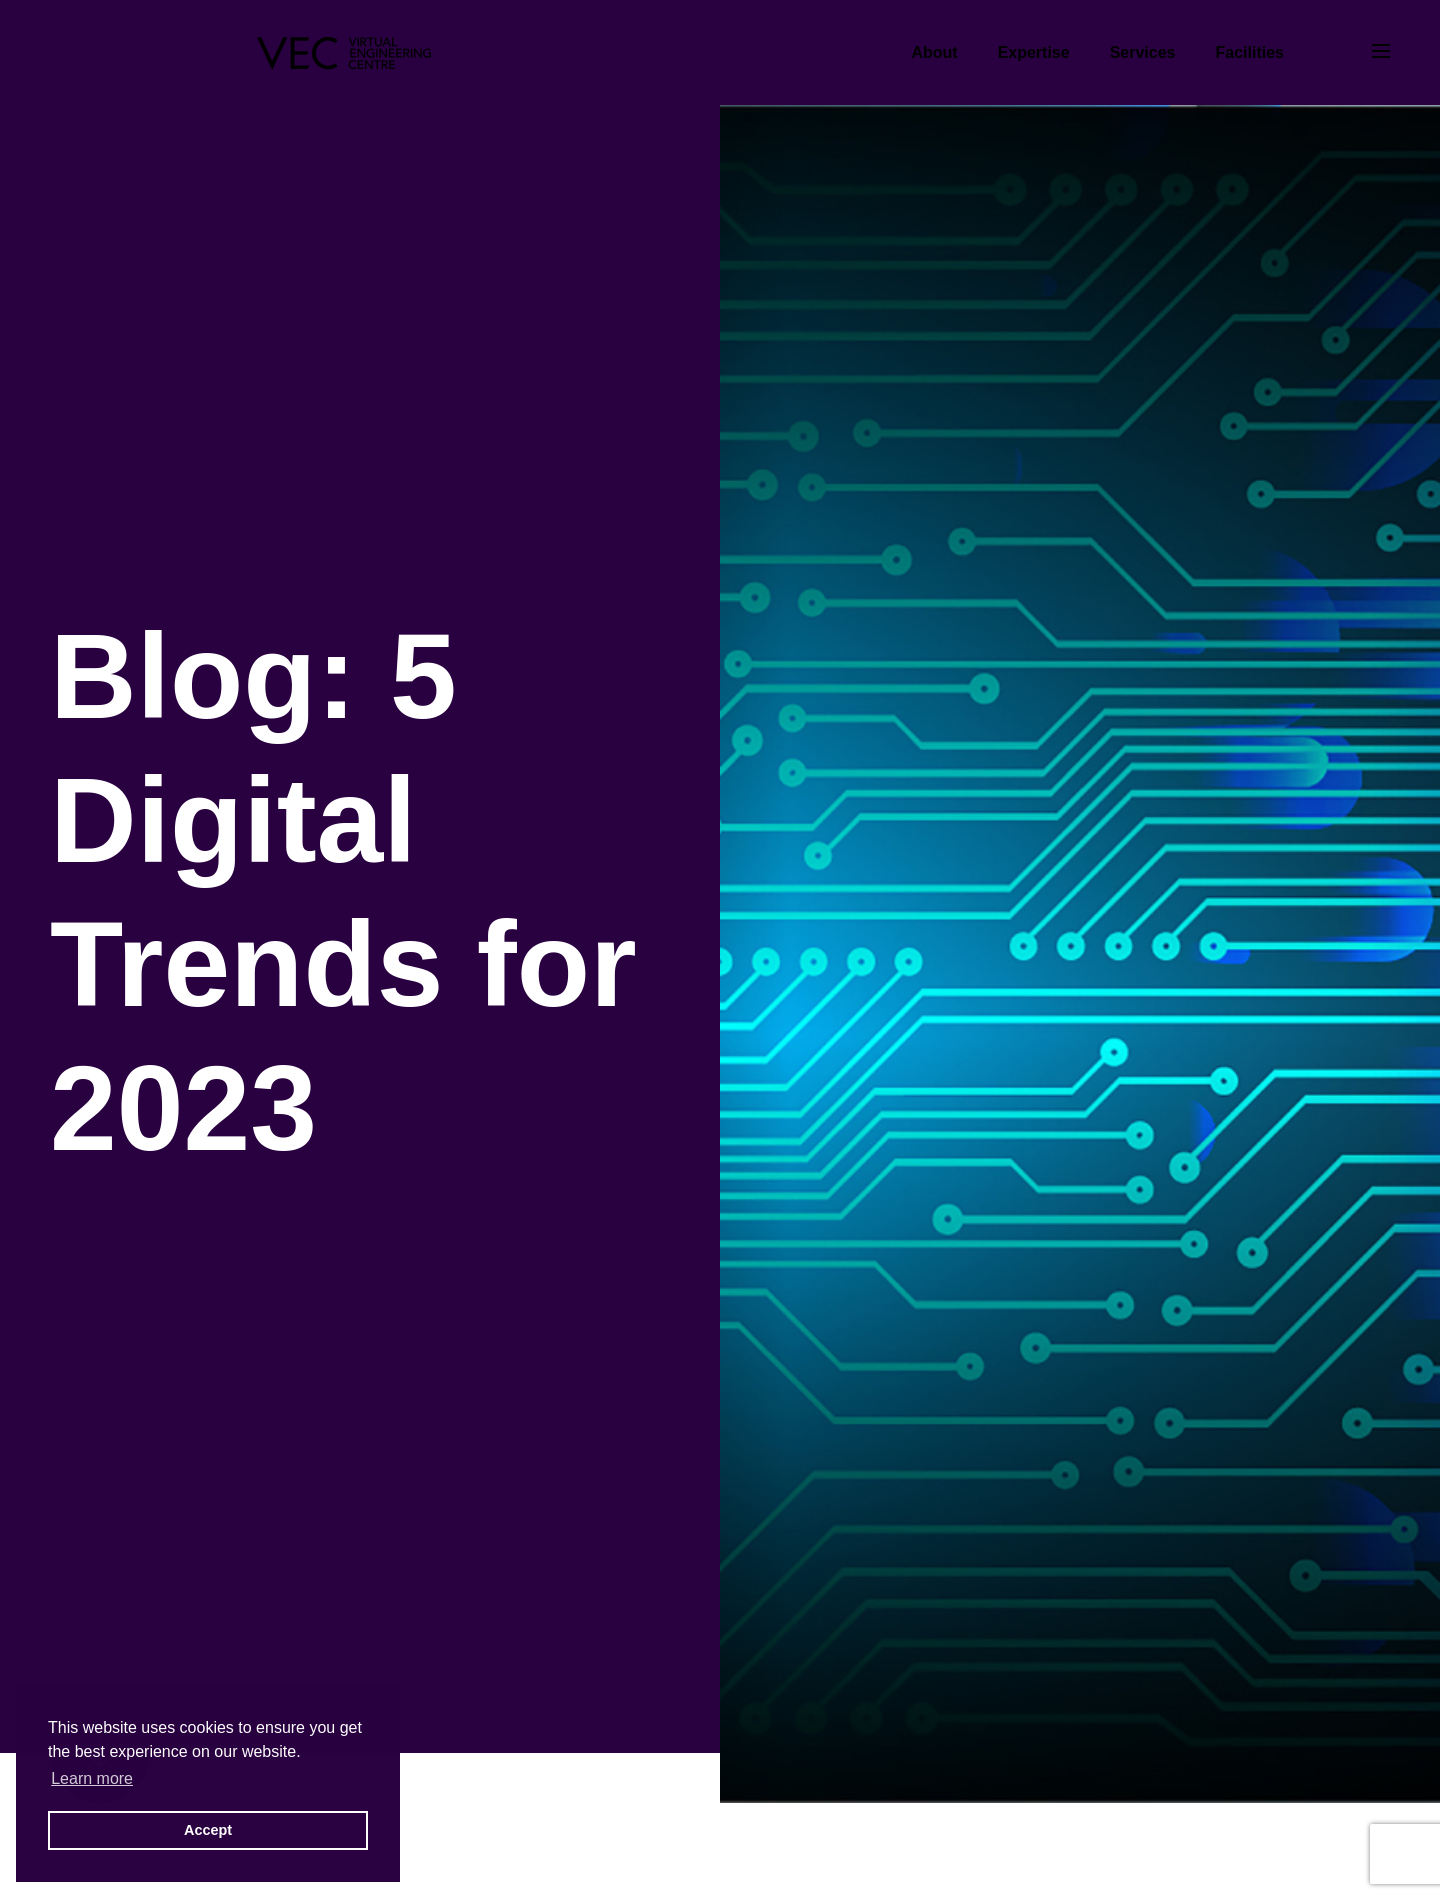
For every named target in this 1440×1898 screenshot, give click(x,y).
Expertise (1034, 52)
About (934, 52)
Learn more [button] (92, 1778)
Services (1143, 52)
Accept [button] (208, 1830)
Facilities (1250, 52)
